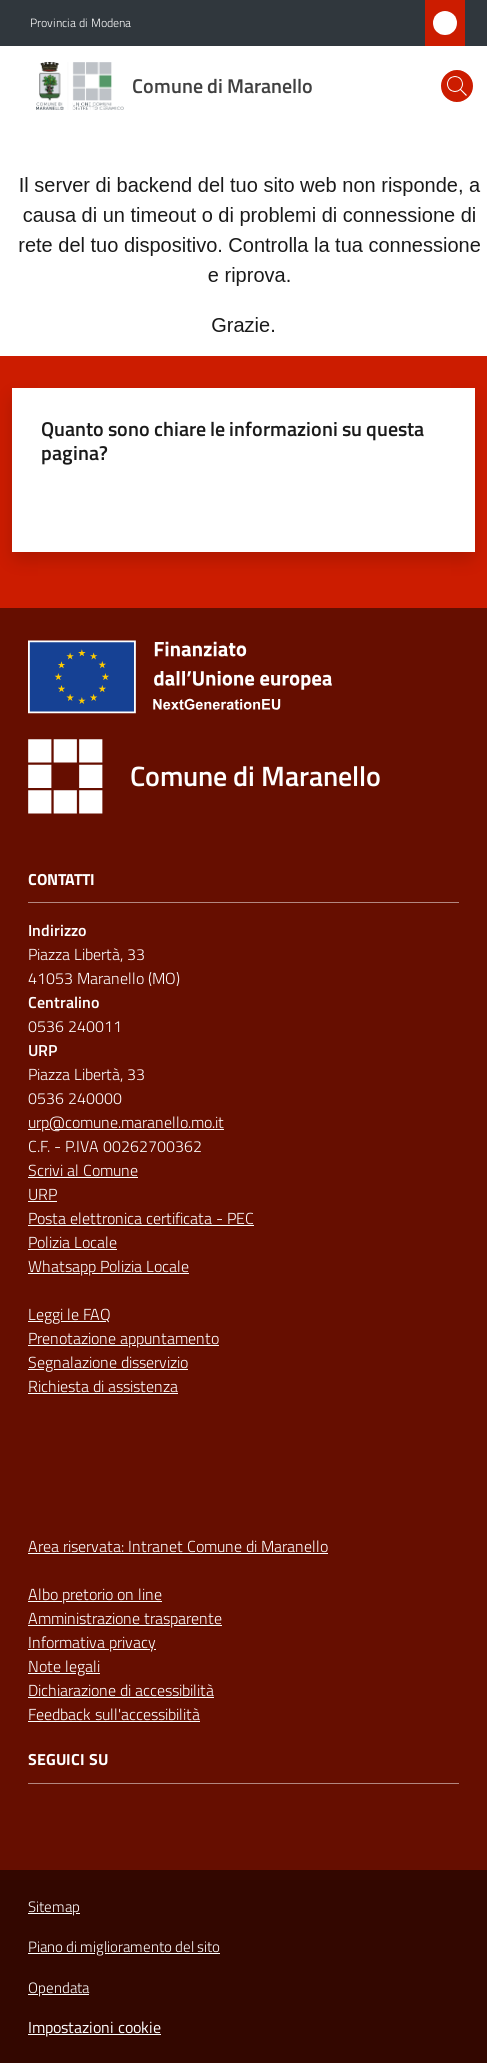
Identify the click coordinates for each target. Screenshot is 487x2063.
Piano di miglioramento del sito (124, 1946)
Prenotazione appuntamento (123, 1338)
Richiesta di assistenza (103, 1386)
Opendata (58, 1987)
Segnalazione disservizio (108, 1362)
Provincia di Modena (80, 23)
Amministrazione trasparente (125, 1618)
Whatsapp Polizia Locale (108, 1266)
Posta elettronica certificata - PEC (141, 1218)
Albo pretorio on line (95, 1594)
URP (42, 1194)
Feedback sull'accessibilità (114, 1714)
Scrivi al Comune (83, 1170)
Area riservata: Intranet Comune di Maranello (178, 1546)
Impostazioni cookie (94, 2027)
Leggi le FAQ (69, 1314)
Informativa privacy (92, 1642)
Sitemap (54, 1906)
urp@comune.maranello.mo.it (126, 1122)
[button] (457, 86)
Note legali (64, 1666)
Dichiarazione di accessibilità (121, 1690)
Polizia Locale (72, 1242)
